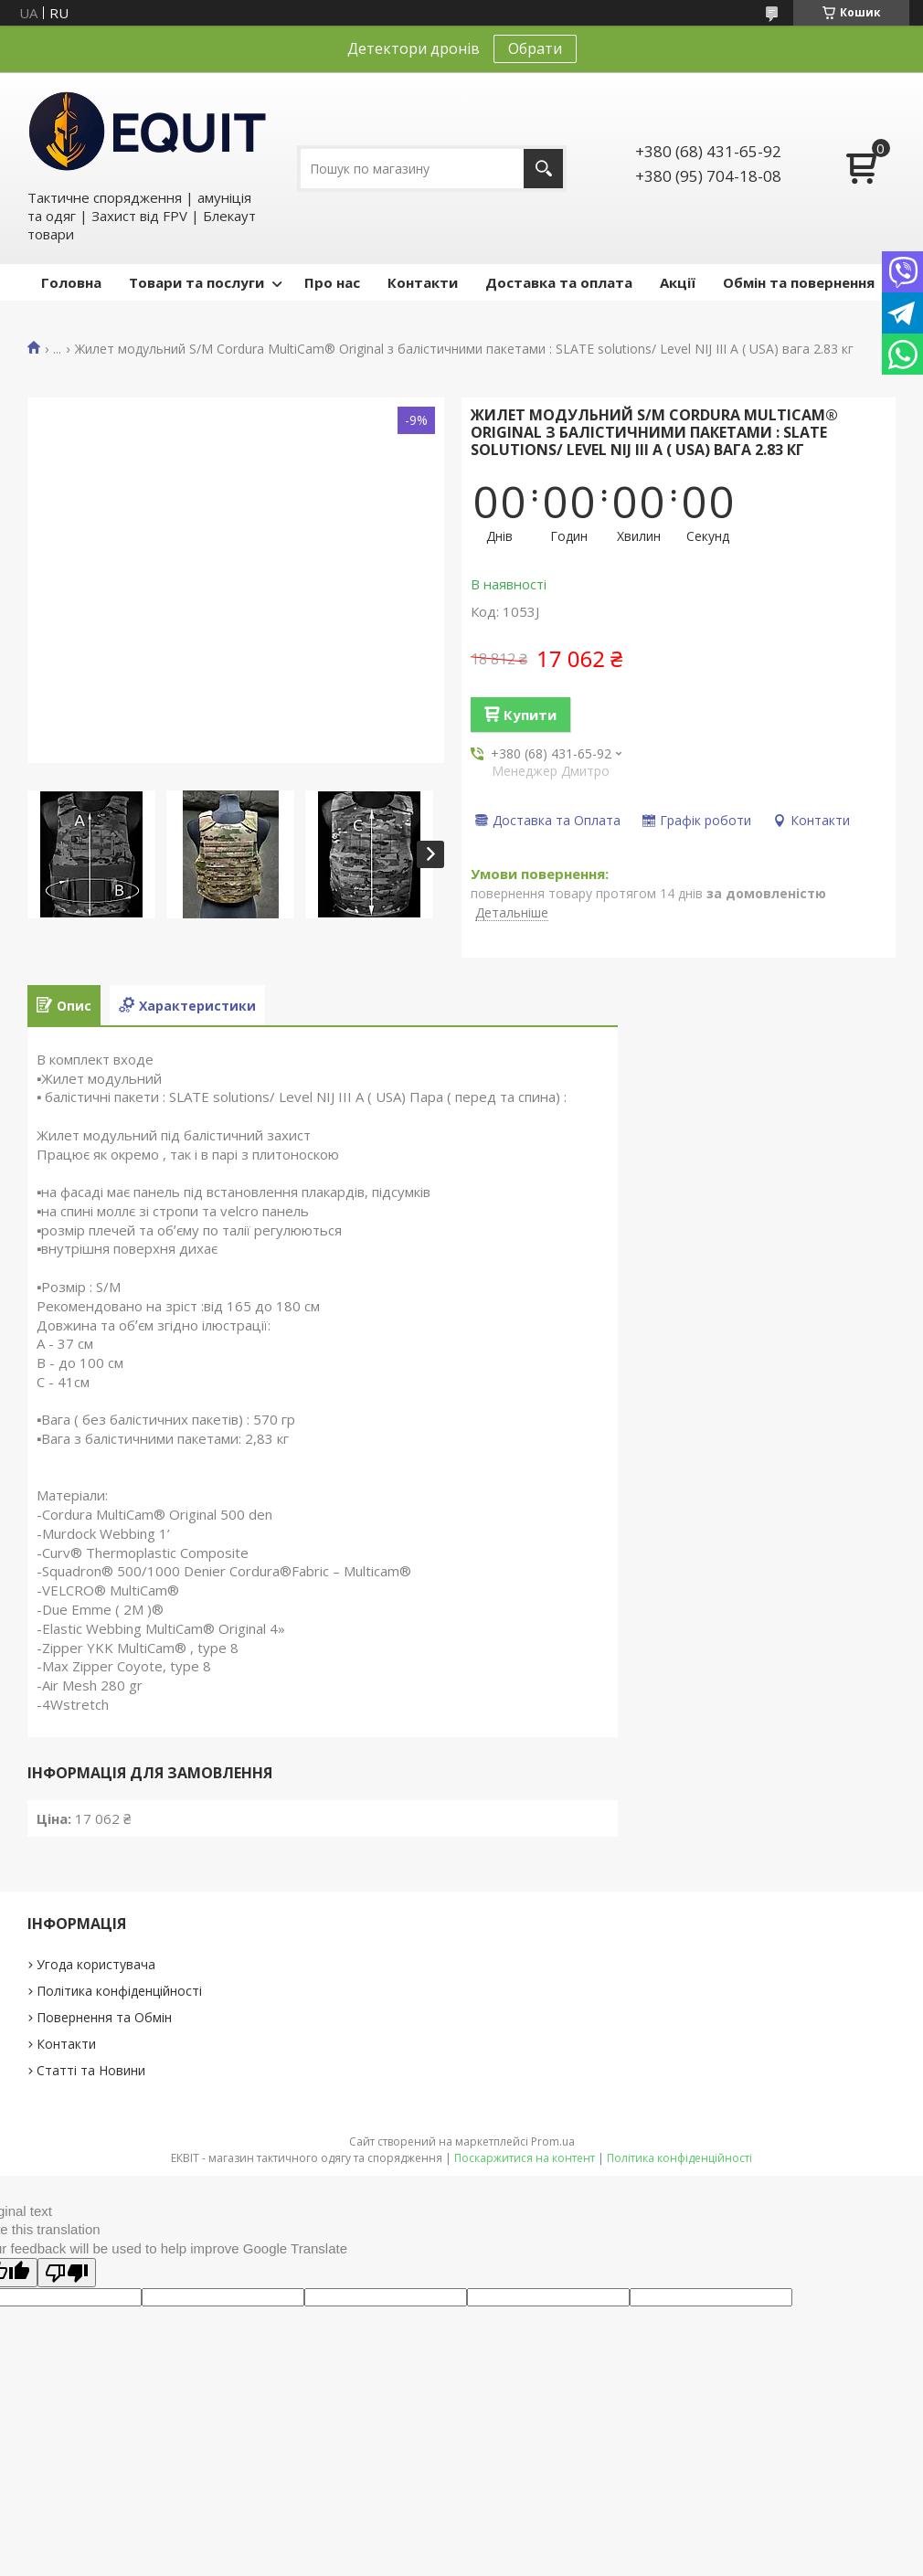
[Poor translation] (66, 2272)
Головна (71, 282)
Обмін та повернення (799, 282)
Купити (530, 714)
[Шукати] (543, 168)
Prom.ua (553, 2141)
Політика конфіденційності (119, 1990)
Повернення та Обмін (104, 2017)
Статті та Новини (91, 2070)
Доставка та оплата (558, 282)
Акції (677, 282)
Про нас (332, 282)
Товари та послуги (196, 282)
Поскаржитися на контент (524, 2158)
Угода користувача (96, 1964)
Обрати (535, 48)
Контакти (422, 282)
